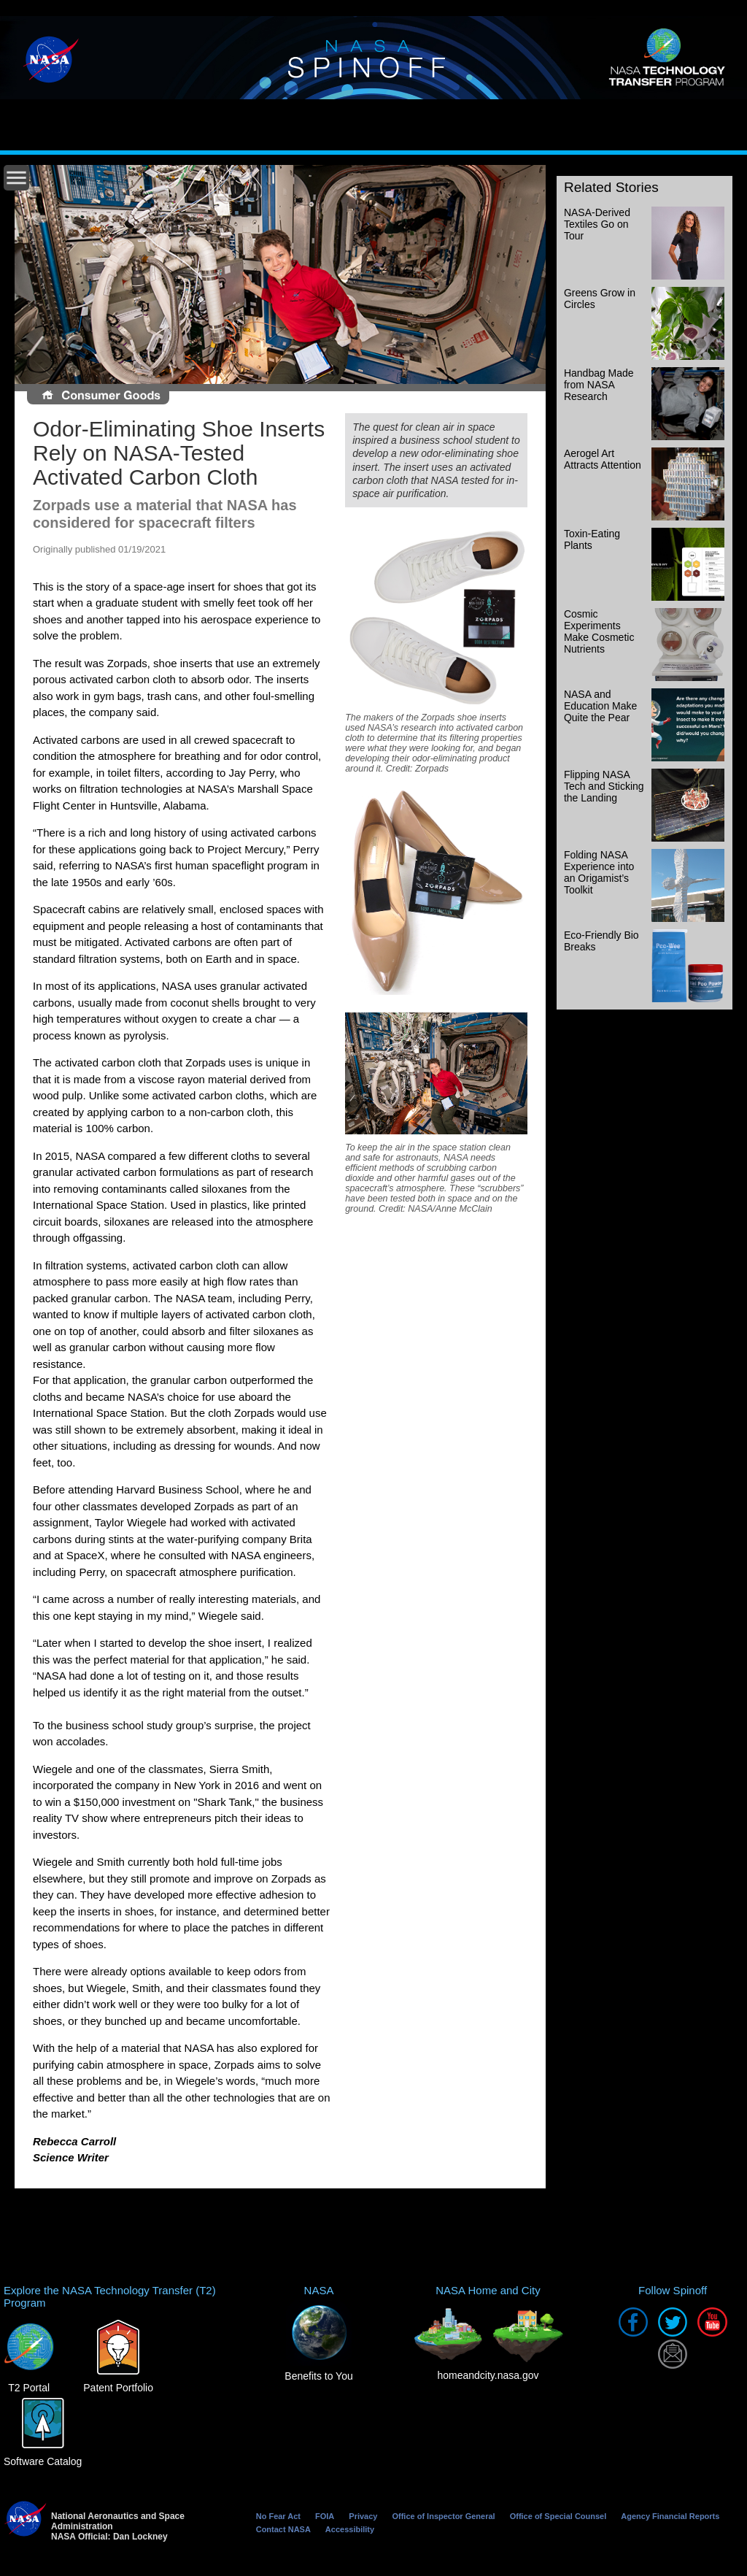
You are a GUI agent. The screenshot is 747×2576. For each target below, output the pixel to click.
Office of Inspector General (443, 2516)
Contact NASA (283, 2529)
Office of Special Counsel (558, 2516)
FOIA (324, 2516)
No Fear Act (278, 2516)
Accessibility (349, 2529)
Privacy (363, 2516)
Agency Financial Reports (670, 2516)
